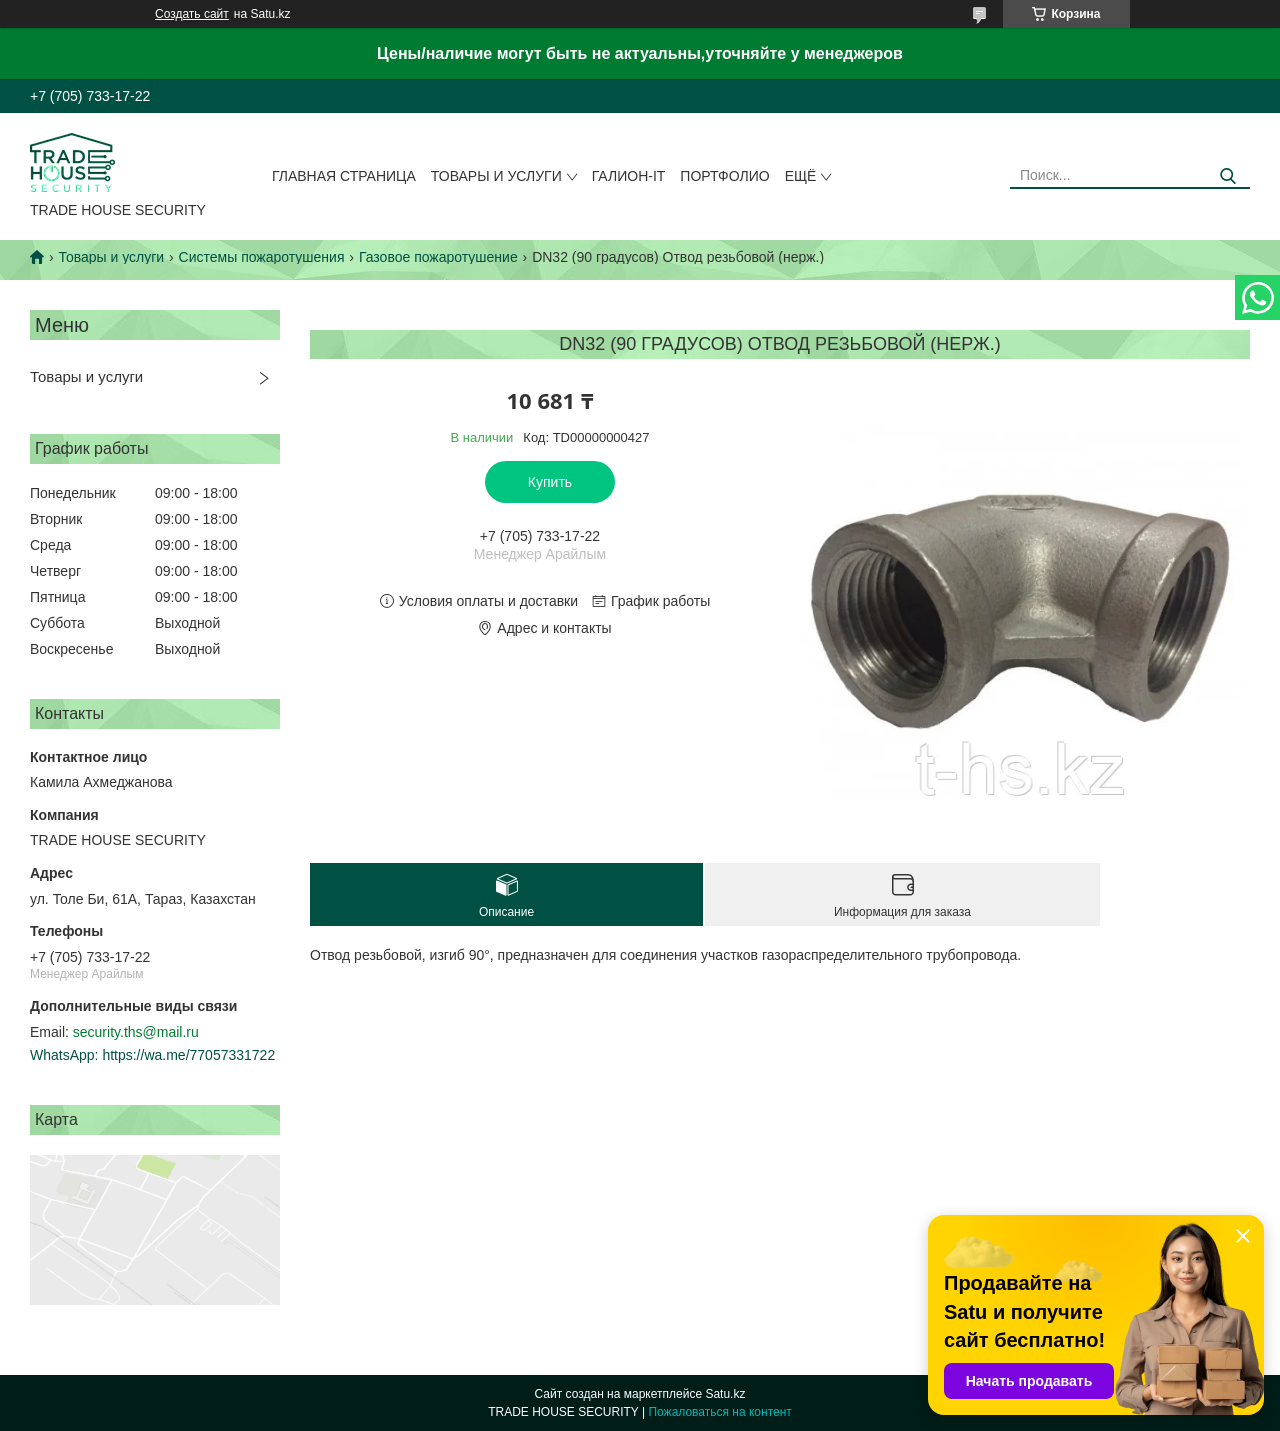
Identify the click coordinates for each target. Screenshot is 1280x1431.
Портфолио (724, 176)
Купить (550, 482)
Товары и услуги (496, 176)
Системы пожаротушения (262, 257)
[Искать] (1227, 176)
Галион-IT (629, 176)
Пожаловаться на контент (719, 1412)
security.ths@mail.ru (136, 1032)
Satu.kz (725, 1394)
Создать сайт (192, 14)
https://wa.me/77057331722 (188, 1055)
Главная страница (344, 176)
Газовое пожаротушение (438, 257)
